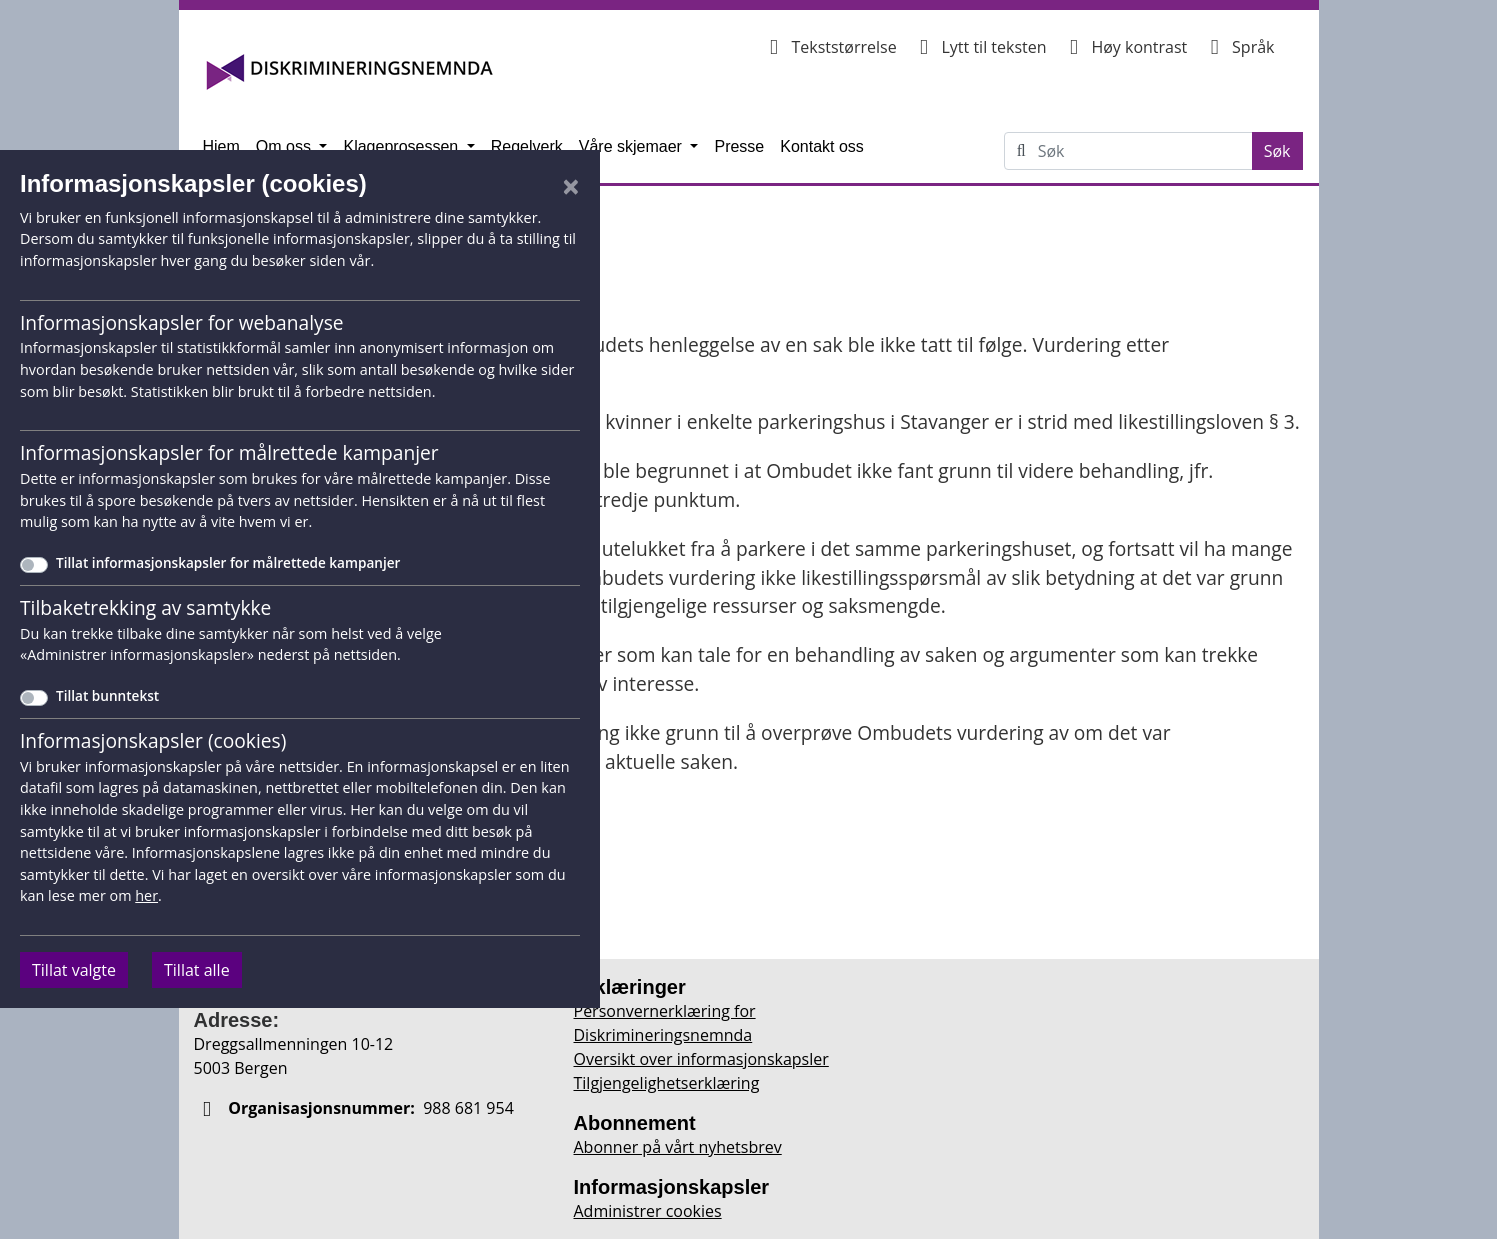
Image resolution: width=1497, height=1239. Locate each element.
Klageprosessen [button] (402, 146)
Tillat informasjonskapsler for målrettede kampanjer (228, 562)
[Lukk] (571, 186)
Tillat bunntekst (107, 695)
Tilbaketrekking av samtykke (145, 607)
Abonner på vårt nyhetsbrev (678, 1147)
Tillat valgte (74, 970)
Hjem (221, 146)
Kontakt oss (822, 146)
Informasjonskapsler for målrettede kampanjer (229, 452)
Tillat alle (197, 970)
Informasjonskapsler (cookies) (153, 740)
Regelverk (527, 146)
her (146, 895)
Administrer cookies (648, 1211)
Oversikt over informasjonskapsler (701, 1059)
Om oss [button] (286, 146)
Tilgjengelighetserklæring (667, 1083)
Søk (1283, 150)
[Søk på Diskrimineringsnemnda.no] (1145, 151)
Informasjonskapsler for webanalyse (182, 322)
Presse (739, 146)
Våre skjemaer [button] (633, 146)
